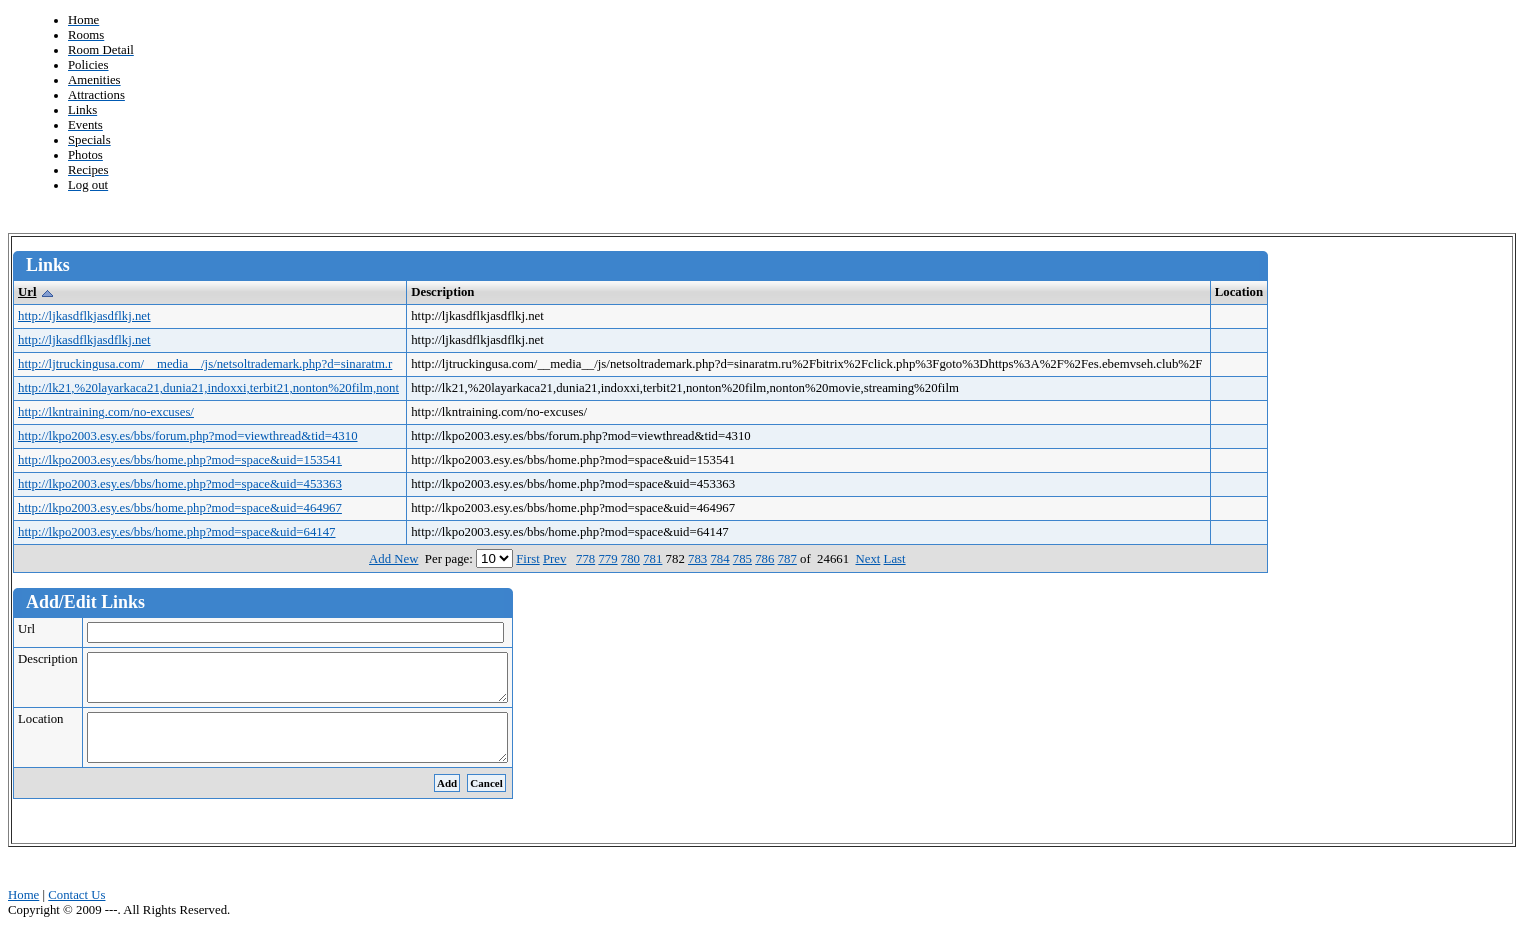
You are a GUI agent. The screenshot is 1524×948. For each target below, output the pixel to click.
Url (27, 292)
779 (607, 559)
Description (48, 659)
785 (742, 559)
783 (697, 559)
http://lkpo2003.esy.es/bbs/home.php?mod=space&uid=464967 (180, 508)
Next (867, 559)
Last (895, 559)
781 (652, 559)
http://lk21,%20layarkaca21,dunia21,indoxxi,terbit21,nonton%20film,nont (208, 388)
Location (40, 728)
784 (719, 559)
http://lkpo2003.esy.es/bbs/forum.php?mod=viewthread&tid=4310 (188, 436)
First (527, 559)
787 (787, 559)
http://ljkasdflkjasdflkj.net (84, 316)
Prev (554, 559)
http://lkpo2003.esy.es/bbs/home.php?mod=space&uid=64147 (177, 532)
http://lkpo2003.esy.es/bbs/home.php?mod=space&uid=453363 (180, 484)
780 (630, 559)
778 (585, 559)
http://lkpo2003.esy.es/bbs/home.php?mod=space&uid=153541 (180, 460)
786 (764, 559)
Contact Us (76, 913)
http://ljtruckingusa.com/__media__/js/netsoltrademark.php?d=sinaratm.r (205, 364)
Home (23, 913)
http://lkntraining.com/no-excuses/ (106, 412)
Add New (393, 559)
